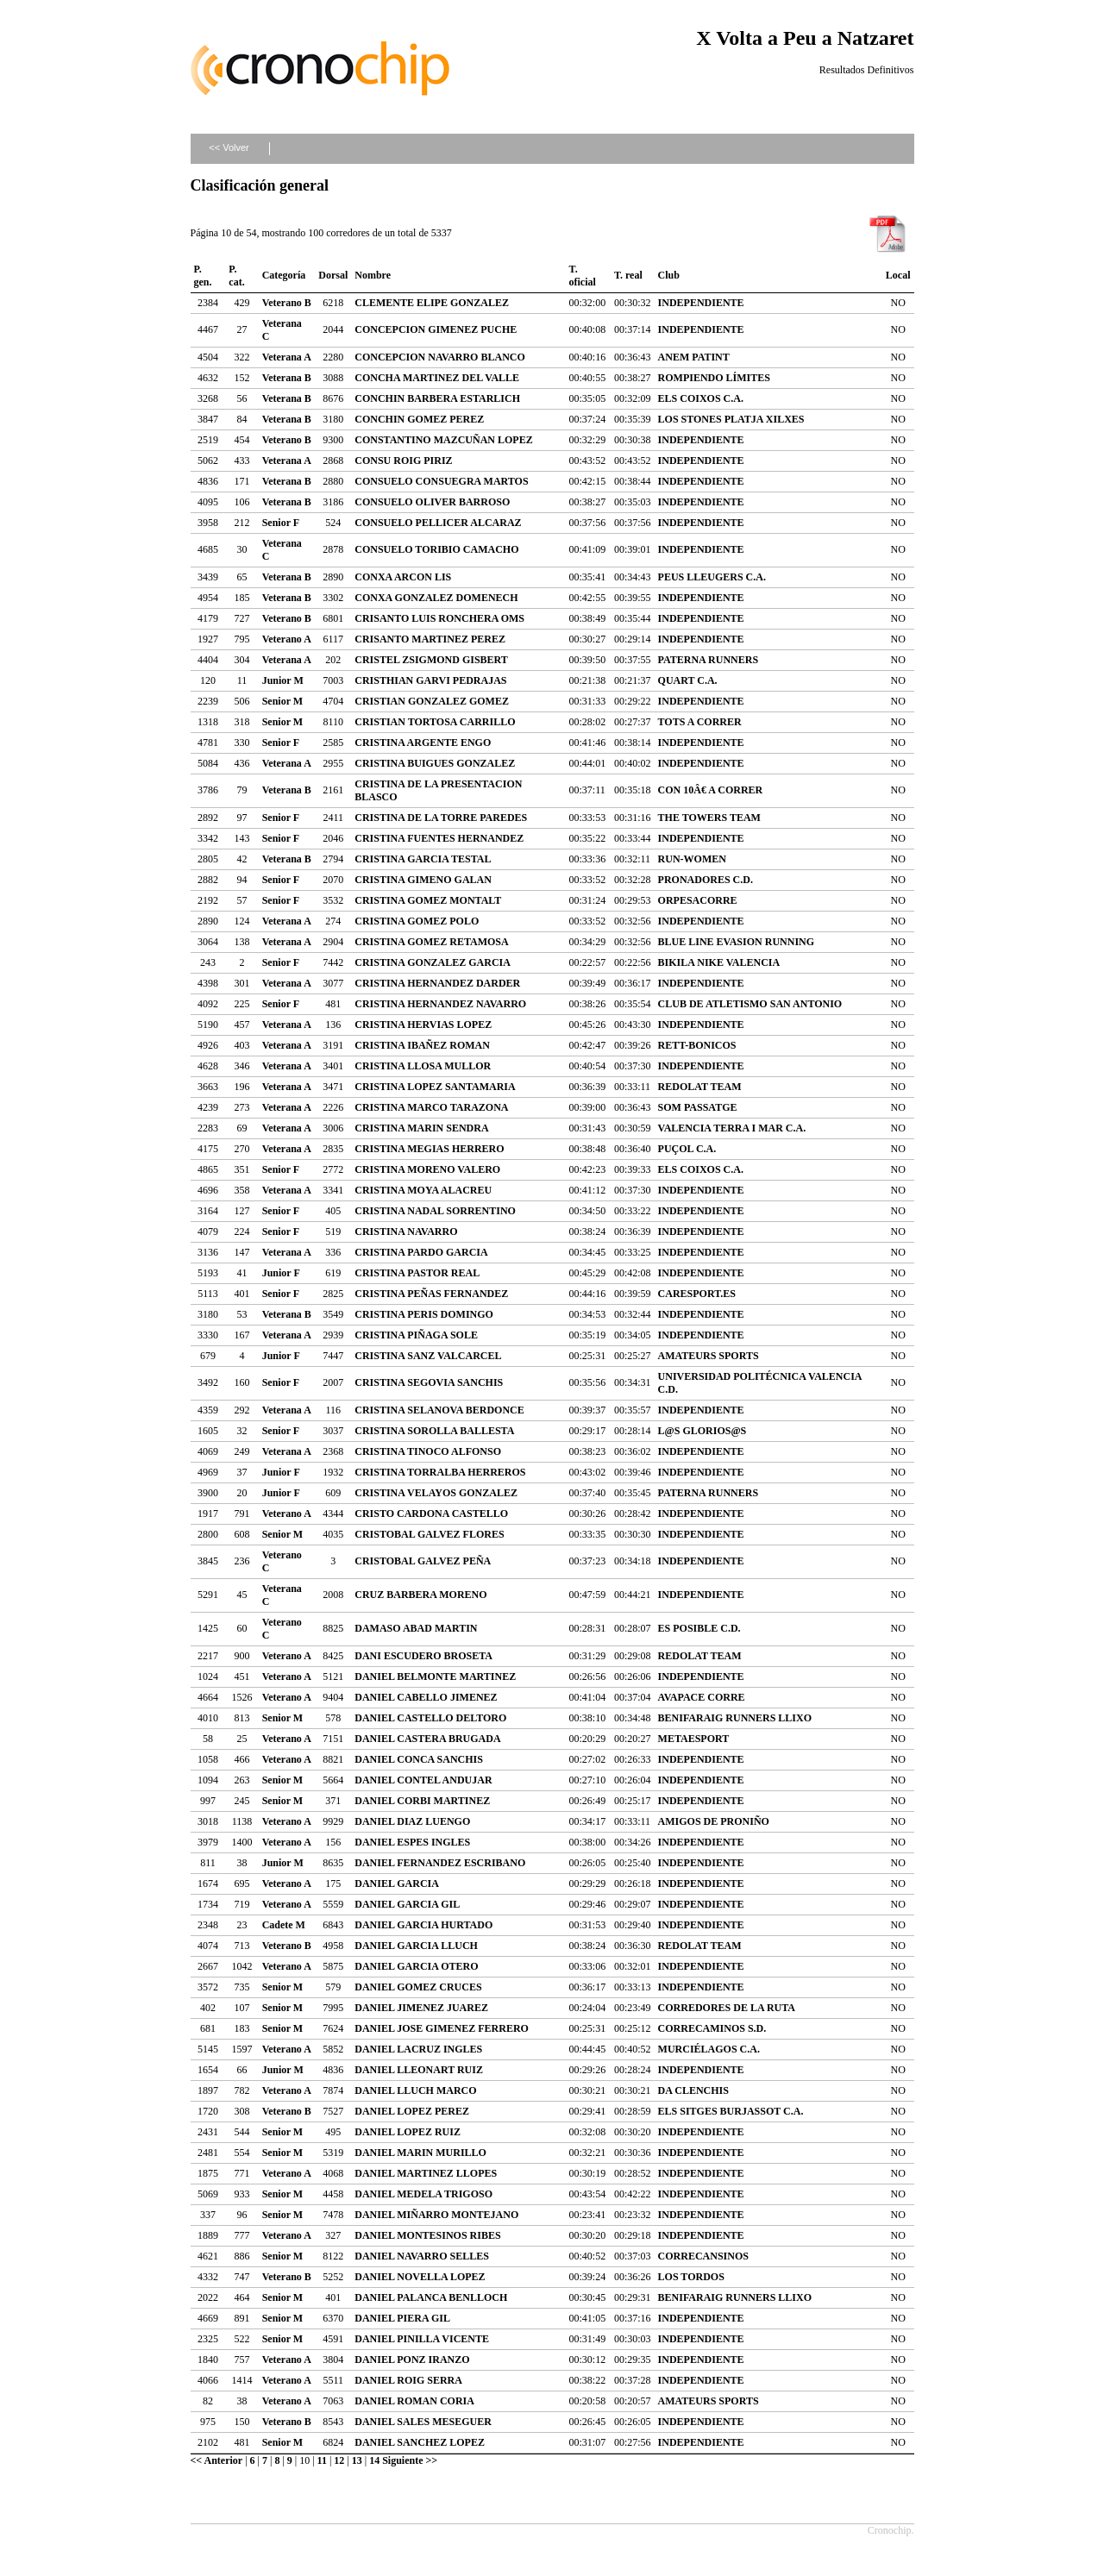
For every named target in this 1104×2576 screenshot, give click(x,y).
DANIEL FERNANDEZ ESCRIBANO (439, 1863)
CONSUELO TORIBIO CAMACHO (436, 549)
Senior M (282, 701)
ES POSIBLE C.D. (699, 1628)
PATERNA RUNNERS (708, 660)
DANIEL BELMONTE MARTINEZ (435, 1676)
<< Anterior (217, 2460)
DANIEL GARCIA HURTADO (423, 1925)
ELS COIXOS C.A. (700, 398)
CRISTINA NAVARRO (405, 1231)
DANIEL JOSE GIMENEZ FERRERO (441, 2028)
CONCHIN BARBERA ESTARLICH (437, 398)
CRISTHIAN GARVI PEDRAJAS (430, 680)
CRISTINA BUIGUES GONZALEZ (434, 763)
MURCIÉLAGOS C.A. (709, 2049)
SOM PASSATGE (697, 1107)
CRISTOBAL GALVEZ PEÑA (422, 1561)
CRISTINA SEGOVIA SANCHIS (428, 1382)
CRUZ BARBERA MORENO (420, 1595)
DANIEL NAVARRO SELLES (421, 2256)
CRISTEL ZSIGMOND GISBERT (431, 660)
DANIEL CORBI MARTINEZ (422, 1801)
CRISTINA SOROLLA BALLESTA (434, 1431)
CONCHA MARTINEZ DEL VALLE (436, 378)
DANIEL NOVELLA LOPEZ (419, 2277)
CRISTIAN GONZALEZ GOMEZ (431, 701)
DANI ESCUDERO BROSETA (423, 1656)
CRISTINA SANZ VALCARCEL (427, 1356)
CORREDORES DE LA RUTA (726, 2008)
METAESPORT (694, 1739)
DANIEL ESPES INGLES (412, 1842)
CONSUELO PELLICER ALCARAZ (437, 523)
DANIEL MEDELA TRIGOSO (423, 2194)
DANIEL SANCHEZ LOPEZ (419, 2442)
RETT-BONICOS (697, 1045)
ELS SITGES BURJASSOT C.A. (731, 2111)
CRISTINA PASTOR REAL (417, 1273)
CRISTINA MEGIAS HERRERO (429, 1149)
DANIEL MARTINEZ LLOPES (425, 2173)
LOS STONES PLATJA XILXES (731, 419)
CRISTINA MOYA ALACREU (423, 1190)
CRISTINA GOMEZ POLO (416, 921)
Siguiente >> (409, 2460)
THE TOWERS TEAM (709, 818)
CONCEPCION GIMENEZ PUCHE (435, 329)
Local (898, 275)
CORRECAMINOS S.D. (712, 2028)
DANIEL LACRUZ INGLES (418, 2049)
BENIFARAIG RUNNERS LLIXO (735, 1718)
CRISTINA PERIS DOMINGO (423, 1314)
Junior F (281, 1273)
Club (669, 275)
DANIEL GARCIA (396, 1883)
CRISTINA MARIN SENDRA (421, 1128)
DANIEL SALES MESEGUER (423, 2422)
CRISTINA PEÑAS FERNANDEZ (431, 1294)
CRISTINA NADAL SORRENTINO (435, 1211)
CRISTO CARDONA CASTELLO (431, 1513)
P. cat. (236, 275)
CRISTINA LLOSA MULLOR (422, 1066)
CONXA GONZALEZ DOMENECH (436, 598)
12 (339, 2460)
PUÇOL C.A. (687, 1149)
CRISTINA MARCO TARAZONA (431, 1107)
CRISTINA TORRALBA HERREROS (439, 1472)
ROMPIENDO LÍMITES (714, 378)
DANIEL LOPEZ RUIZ (407, 2132)
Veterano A (286, 639)
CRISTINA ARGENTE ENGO (422, 742)
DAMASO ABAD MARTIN (415, 1628)
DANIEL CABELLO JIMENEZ (425, 1697)
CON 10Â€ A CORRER (710, 790)
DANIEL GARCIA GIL (407, 1904)
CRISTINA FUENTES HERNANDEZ (439, 838)
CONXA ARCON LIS (402, 577)
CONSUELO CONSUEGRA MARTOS (441, 481)
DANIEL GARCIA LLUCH (416, 1946)
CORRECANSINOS (703, 2256)
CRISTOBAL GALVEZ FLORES (429, 1534)
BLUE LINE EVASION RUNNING (736, 942)
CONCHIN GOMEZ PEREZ (419, 419)
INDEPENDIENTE (701, 303)
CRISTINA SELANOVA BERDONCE (439, 1410)
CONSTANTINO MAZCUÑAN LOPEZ (443, 440)
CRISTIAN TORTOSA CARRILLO (434, 722)
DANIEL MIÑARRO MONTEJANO (436, 2215)
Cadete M (283, 1925)
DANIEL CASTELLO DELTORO (430, 1718)
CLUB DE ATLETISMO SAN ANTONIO (750, 1004)
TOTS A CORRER (700, 722)
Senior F (280, 523)
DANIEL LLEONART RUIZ (418, 2070)
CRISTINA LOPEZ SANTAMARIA (434, 1087)
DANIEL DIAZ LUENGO (412, 1821)
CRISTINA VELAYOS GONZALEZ (436, 1493)
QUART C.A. (688, 680)
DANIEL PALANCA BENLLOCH (430, 2297)
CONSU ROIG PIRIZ (403, 460)
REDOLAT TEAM (700, 1087)
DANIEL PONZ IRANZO (411, 2359)
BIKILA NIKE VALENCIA (719, 962)
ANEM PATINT (694, 357)
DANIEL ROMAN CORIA (414, 2401)
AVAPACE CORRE (701, 1697)
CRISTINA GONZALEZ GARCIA (432, 962)
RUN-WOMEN (692, 859)
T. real (628, 275)
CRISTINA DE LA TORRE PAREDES (440, 818)
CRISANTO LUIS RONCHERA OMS (439, 618)
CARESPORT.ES (697, 1294)
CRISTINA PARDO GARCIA (420, 1252)
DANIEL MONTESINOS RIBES (427, 2235)
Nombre (372, 275)
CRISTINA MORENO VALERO (427, 1169)
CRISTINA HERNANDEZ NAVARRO (440, 1004)
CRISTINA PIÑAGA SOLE (416, 1335)
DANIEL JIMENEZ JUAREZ (421, 2008)
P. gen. (203, 275)
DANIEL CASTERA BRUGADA (427, 1739)
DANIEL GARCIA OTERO (416, 1966)
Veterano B (286, 303)
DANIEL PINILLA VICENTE (421, 2339)
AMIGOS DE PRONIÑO (713, 1821)
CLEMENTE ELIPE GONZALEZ (431, 303)
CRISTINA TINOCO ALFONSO (427, 1451)
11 (322, 2460)
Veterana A (286, 357)
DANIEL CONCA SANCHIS (418, 1759)
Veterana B (286, 378)
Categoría (284, 275)
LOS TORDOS (691, 2277)
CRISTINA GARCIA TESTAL (422, 859)
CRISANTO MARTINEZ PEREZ (429, 639)
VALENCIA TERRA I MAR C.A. (732, 1128)
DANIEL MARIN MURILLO (420, 2153)
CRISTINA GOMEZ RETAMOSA (431, 942)
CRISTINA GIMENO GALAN (423, 880)
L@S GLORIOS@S (702, 1431)
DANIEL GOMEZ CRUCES (417, 1987)
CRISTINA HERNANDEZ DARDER (437, 983)
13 (357, 2460)
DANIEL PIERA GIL (402, 2318)
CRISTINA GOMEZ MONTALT (427, 900)
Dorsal (333, 275)
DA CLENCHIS (693, 2090)
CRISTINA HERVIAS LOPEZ (423, 1024)
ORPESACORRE (697, 900)
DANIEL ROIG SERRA (408, 2380)
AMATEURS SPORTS (708, 1356)
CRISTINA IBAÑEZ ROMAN (422, 1045)
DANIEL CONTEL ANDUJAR (423, 1780)
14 (374, 2460)
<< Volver (228, 147)
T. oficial (582, 275)
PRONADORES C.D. (705, 880)
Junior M (283, 680)
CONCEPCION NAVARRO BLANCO (439, 357)
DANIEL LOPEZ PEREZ (411, 2111)
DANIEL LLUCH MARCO (415, 2090)
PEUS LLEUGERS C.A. (712, 577)
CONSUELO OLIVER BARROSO (432, 502)
